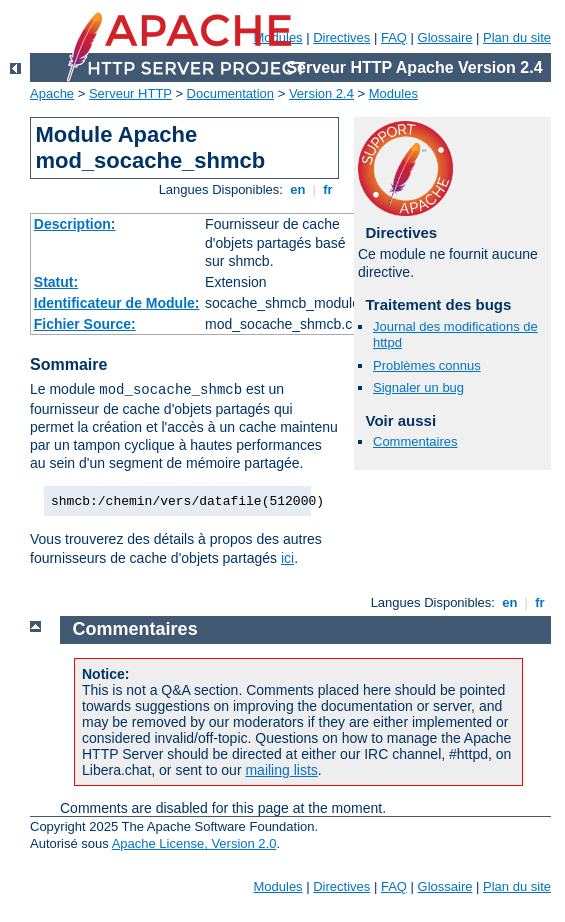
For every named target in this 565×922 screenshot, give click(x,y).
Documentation (230, 93)
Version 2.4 (321, 93)
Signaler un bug (418, 387)
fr (328, 189)
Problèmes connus (427, 365)
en (298, 189)
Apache (52, 93)
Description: (75, 224)
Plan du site (517, 37)
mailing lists (281, 770)
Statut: (56, 282)
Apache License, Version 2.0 (194, 843)
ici (287, 558)
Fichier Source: (85, 324)
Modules (393, 93)
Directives (341, 37)
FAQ (394, 37)
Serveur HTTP (130, 93)
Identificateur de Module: (117, 303)
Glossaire (445, 37)
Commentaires (415, 441)
